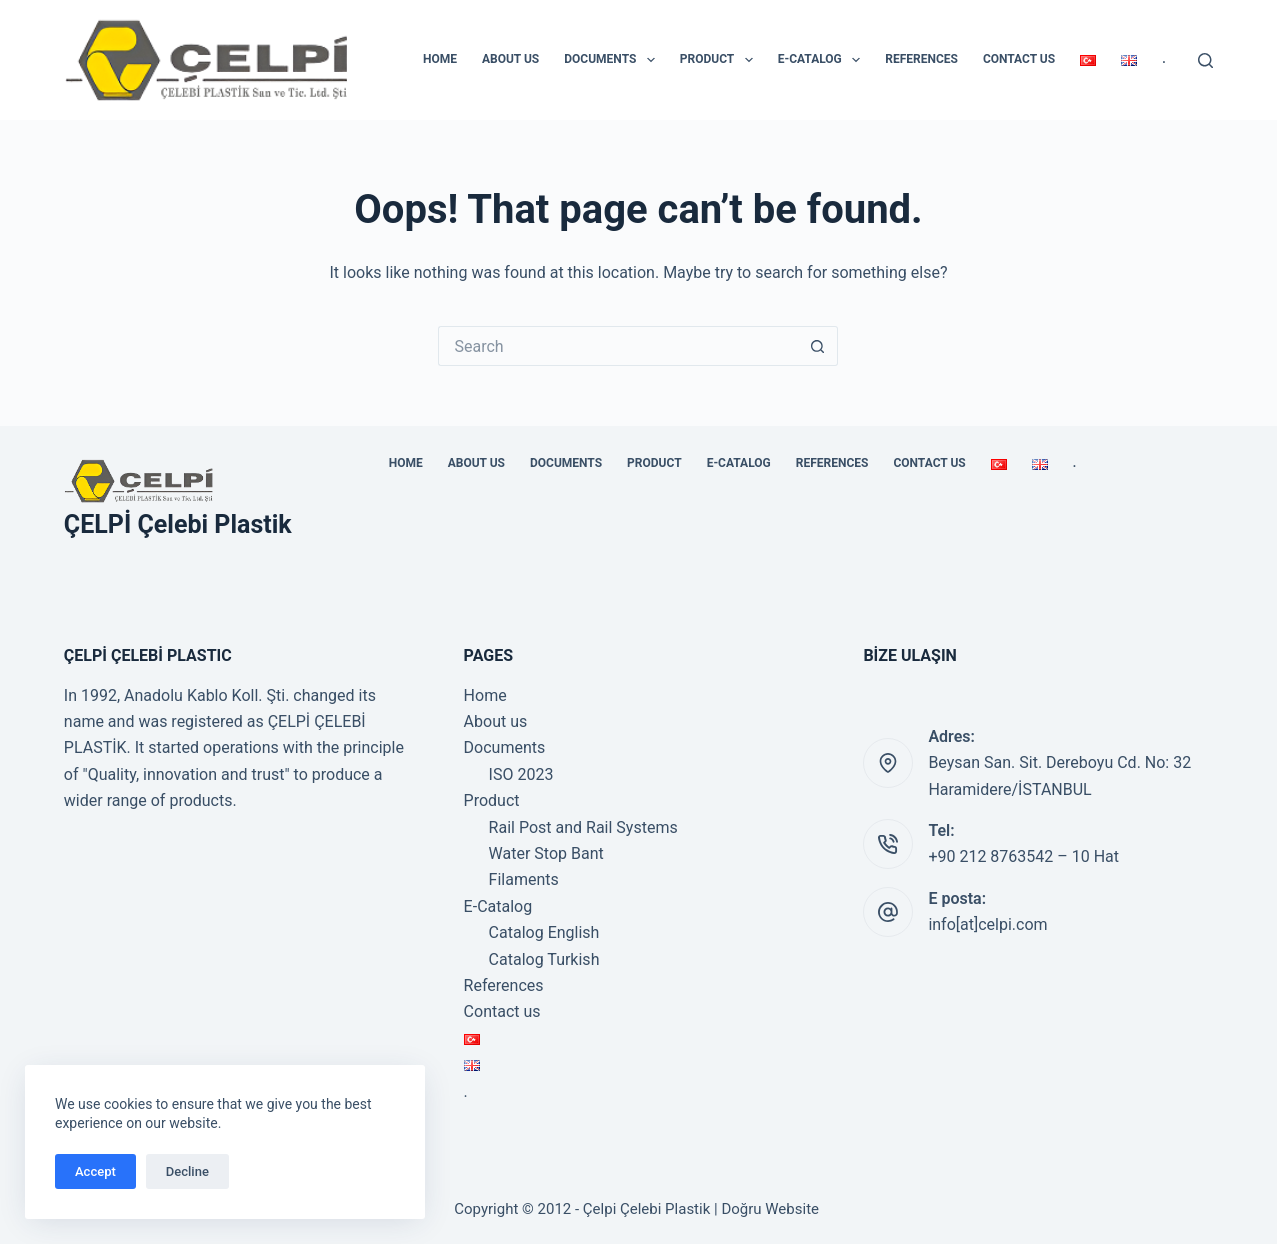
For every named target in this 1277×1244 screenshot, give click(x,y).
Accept (95, 1171)
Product (720, 60)
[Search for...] (618, 346)
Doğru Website (770, 1209)
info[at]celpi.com (987, 924)
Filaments (524, 879)
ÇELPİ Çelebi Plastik (178, 524)
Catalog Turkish (544, 959)
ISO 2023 (521, 774)
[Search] (1205, 60)
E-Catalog (823, 60)
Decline (187, 1171)
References (921, 59)
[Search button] (818, 346)
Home (440, 59)
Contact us (1019, 59)
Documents (613, 60)
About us (510, 59)
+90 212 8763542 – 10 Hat (1023, 856)
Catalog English (544, 932)
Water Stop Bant (546, 853)
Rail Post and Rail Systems (583, 827)
